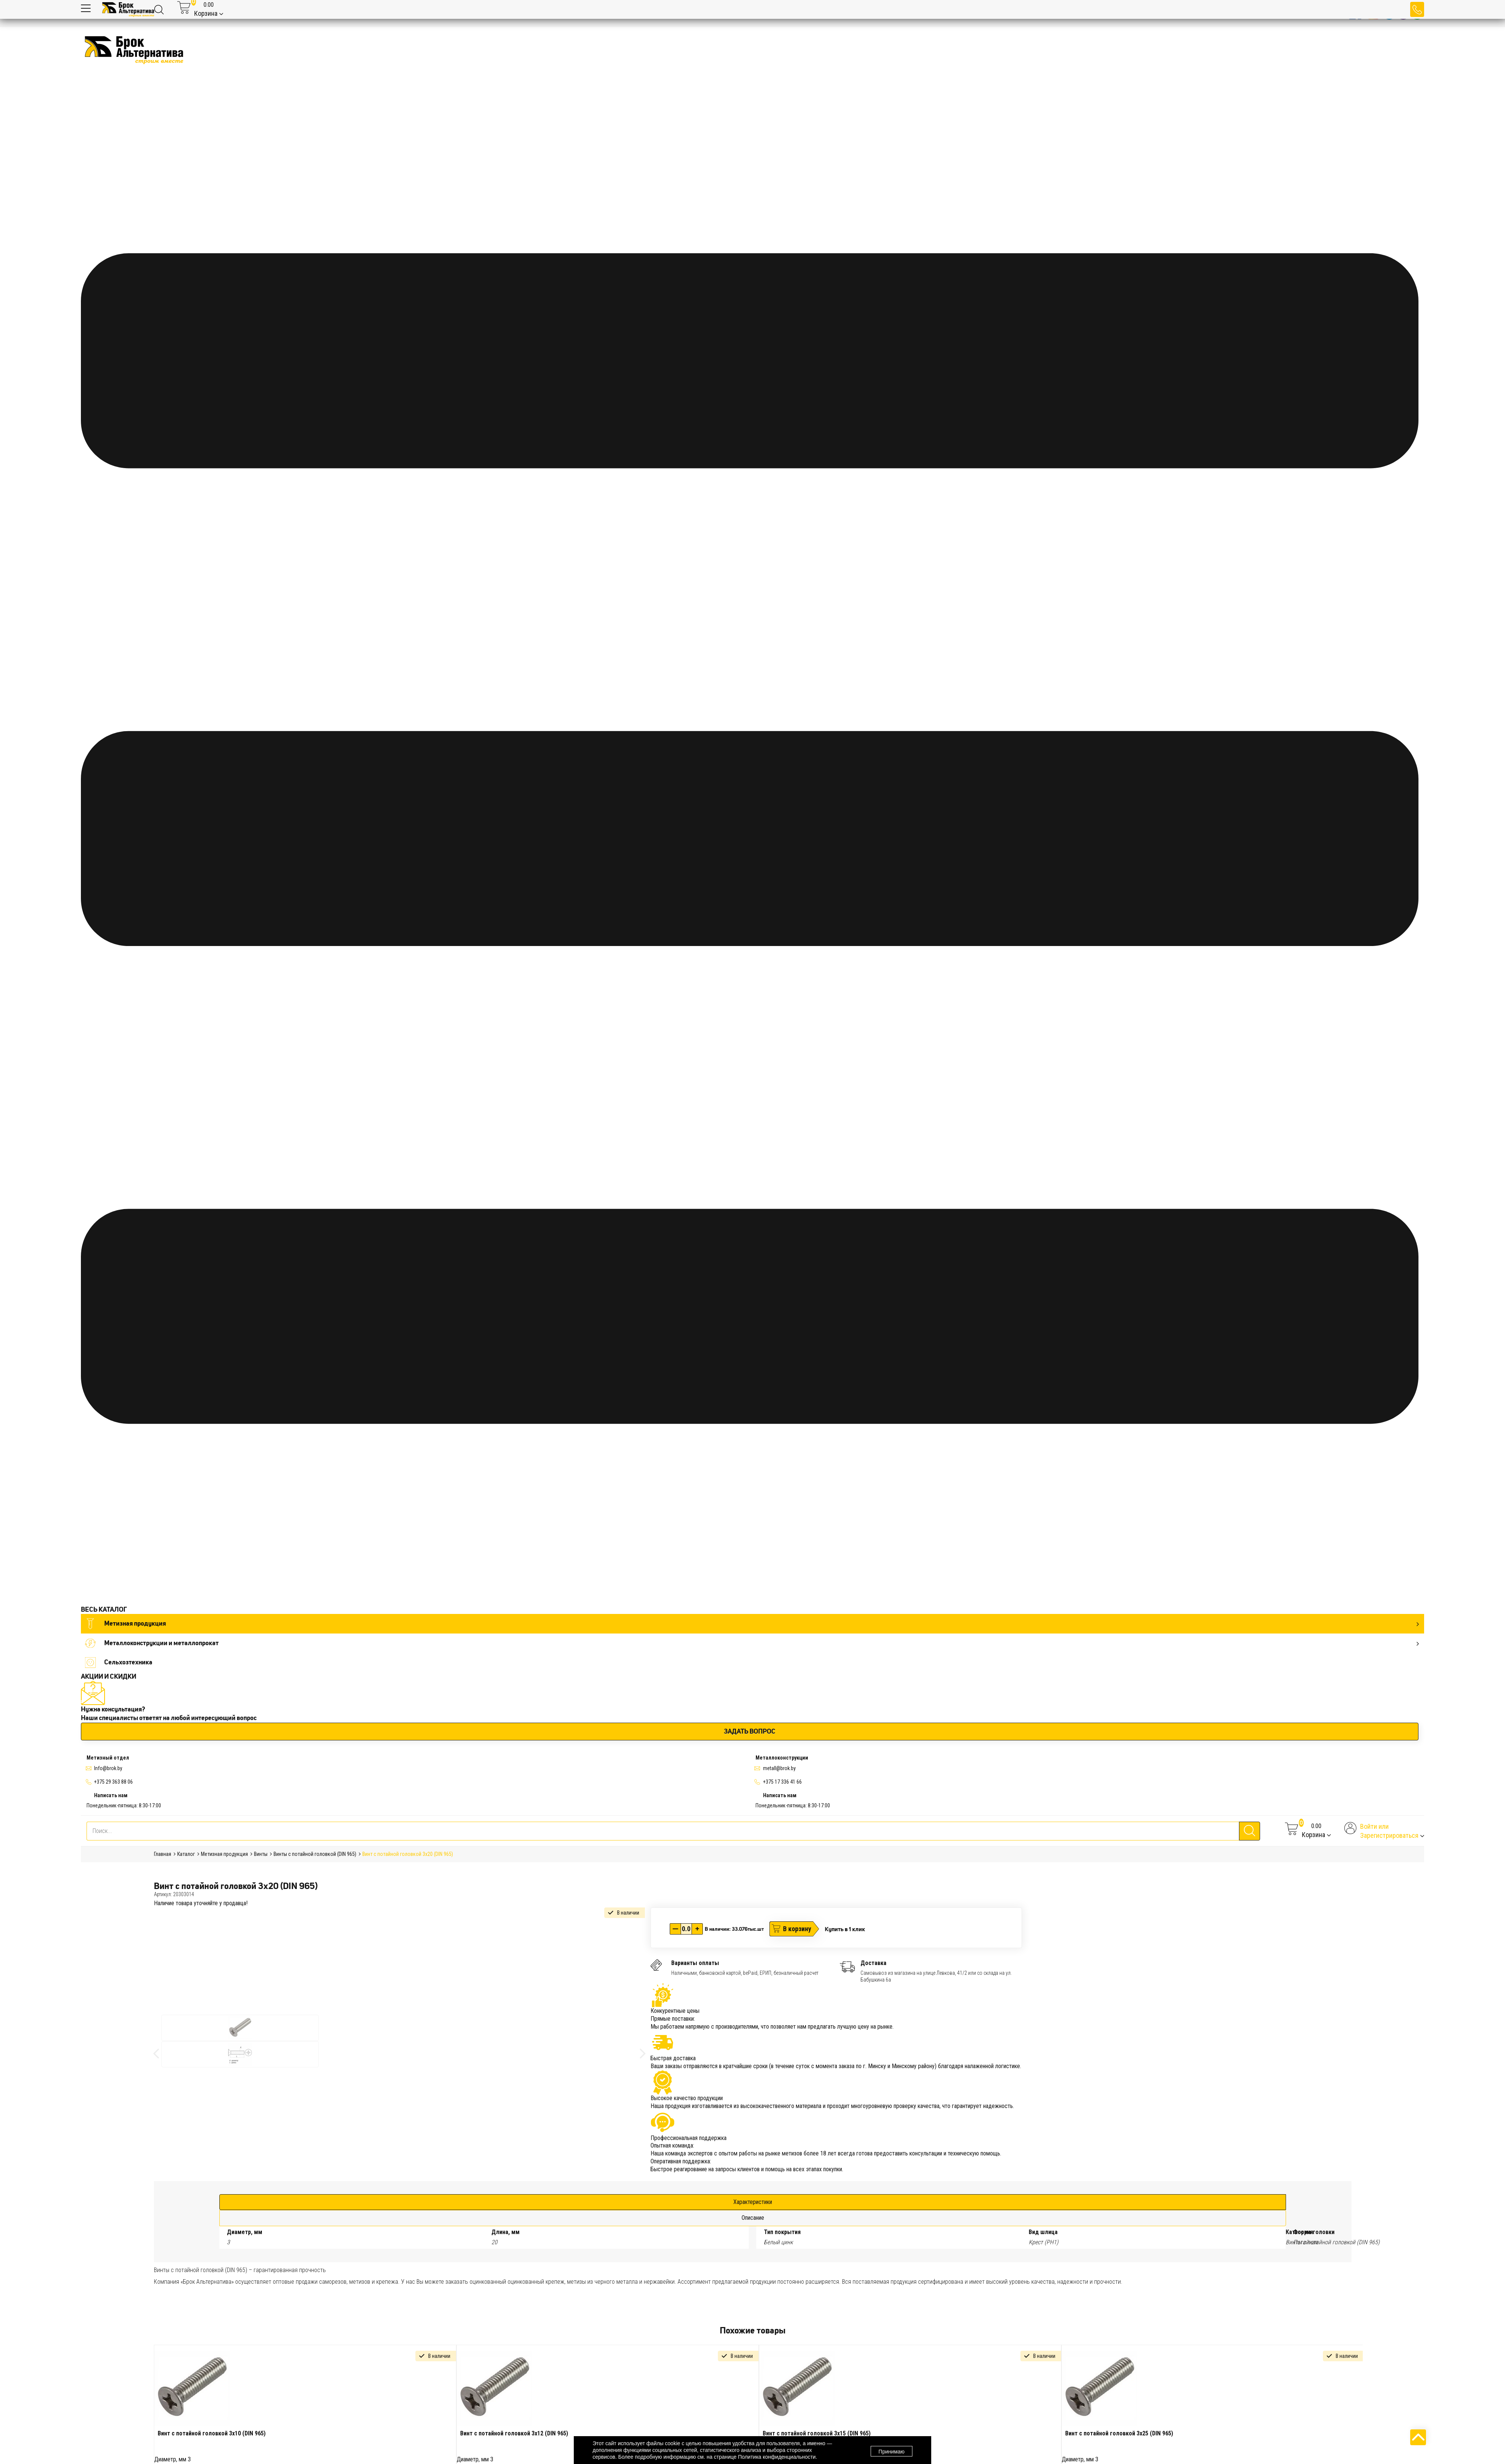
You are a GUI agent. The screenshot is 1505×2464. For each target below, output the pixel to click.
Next (1368, 2431)
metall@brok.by (779, 1768)
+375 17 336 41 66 (782, 1782)
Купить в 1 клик (845, 1929)
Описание (753, 2217)
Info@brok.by (108, 1768)
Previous (148, 2431)
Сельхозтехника (119, 1662)
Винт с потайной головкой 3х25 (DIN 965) (1119, 2433)
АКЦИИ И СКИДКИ (108, 1676)
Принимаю (892, 2450)
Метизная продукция (752, 1623)
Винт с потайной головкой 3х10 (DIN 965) (212, 2433)
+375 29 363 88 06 (113, 1782)
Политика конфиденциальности (777, 2457)
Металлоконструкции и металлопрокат (752, 1643)
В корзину (797, 1929)
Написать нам (111, 1795)
